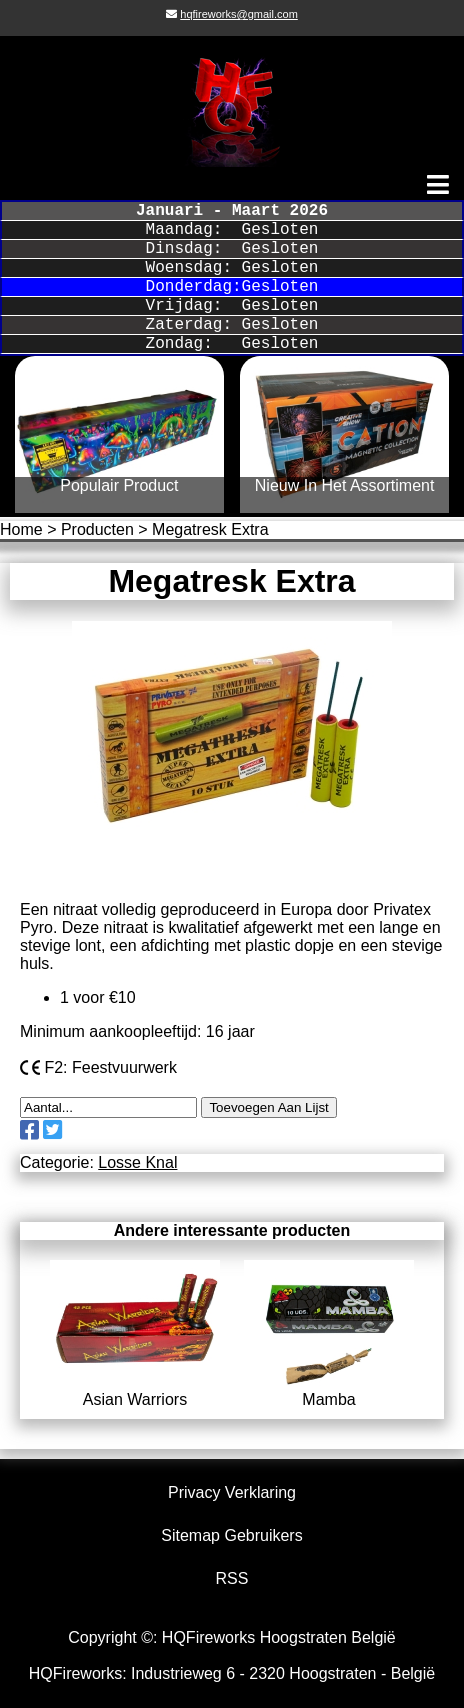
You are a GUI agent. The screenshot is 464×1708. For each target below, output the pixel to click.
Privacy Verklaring (232, 1492)
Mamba (329, 1390)
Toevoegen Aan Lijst (268, 1107)
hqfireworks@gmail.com (239, 14)
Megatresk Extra (210, 529)
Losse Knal (137, 1162)
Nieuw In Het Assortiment (345, 485)
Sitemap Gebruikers (231, 1535)
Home (21, 529)
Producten (97, 529)
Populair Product (119, 485)
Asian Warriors (135, 1390)
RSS (232, 1578)
